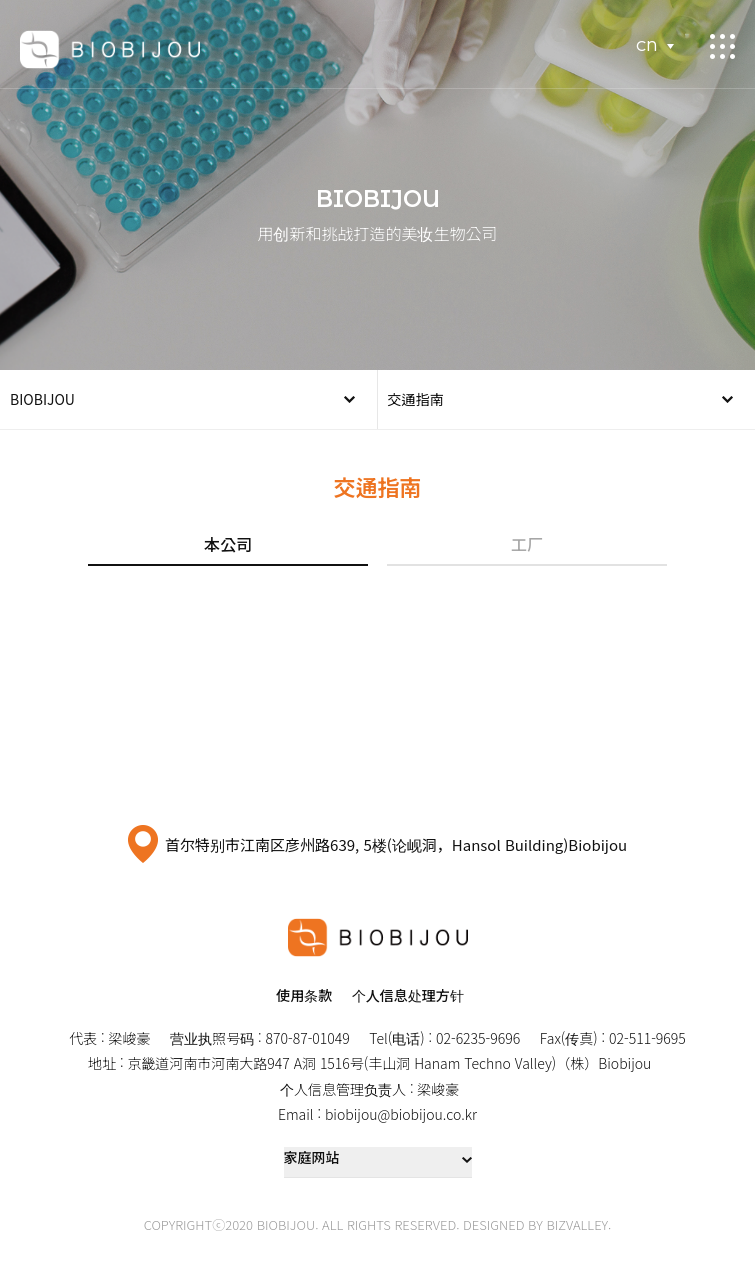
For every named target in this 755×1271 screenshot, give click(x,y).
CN (646, 46)
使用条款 (304, 995)
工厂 (527, 544)
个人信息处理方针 (408, 995)
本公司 (228, 544)
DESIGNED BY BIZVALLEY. (537, 1224)
